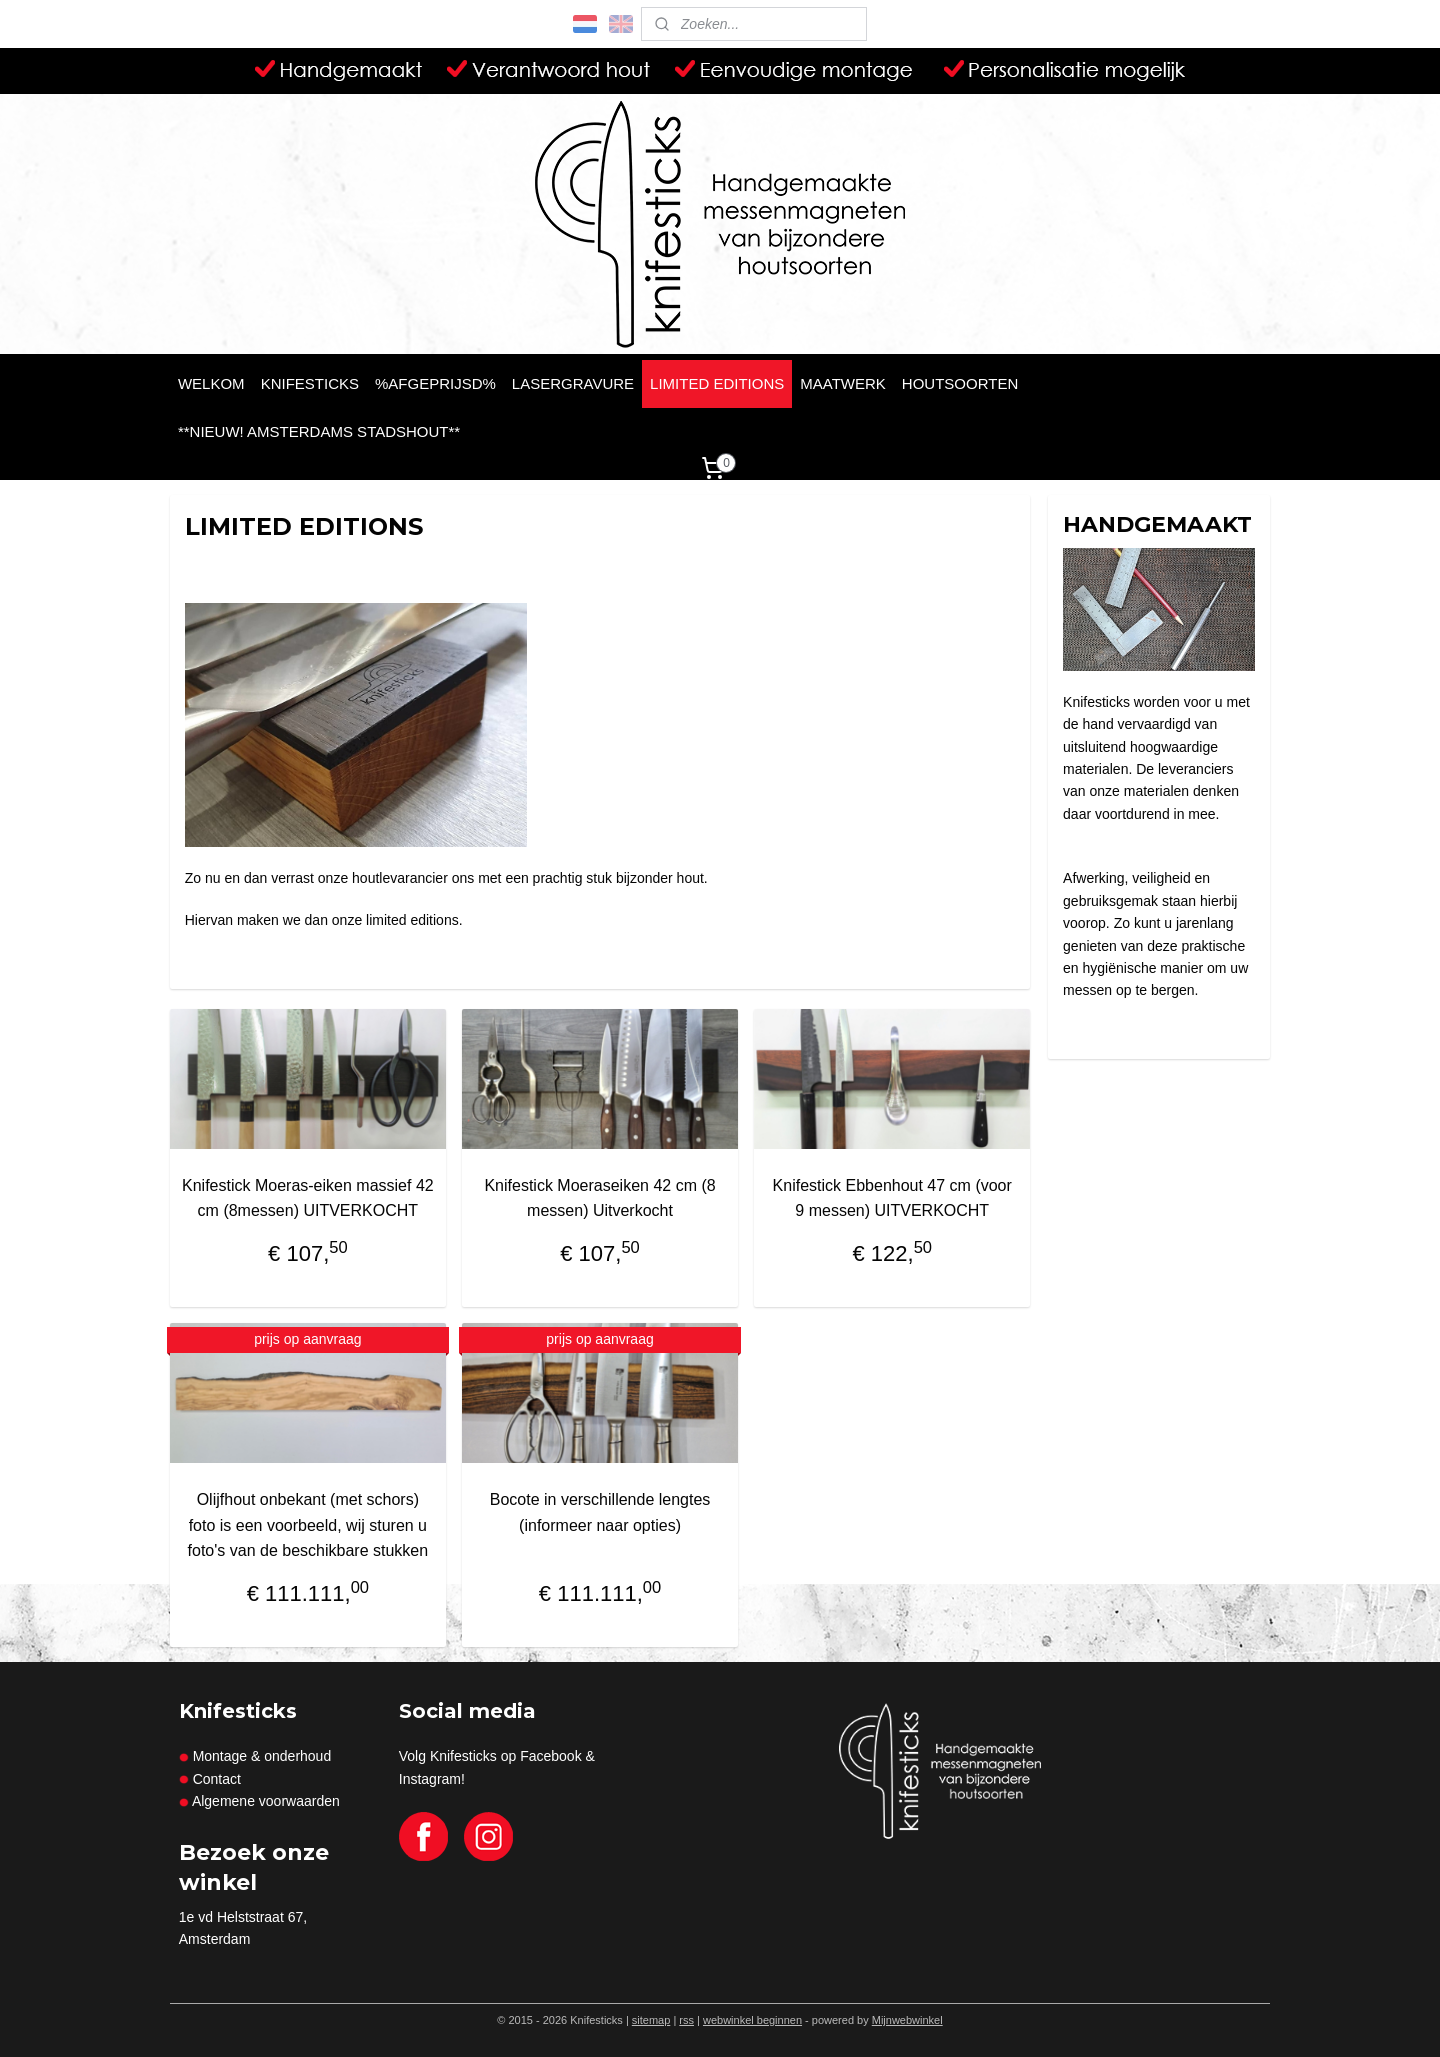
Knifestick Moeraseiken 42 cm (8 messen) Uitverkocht (600, 1198)
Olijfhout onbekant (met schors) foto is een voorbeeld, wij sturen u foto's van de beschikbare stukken (308, 1525)
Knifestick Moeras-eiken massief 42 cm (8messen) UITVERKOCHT (308, 1198)
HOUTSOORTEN (960, 383)
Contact (217, 1779)
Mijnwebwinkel (907, 2020)
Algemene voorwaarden (266, 1801)
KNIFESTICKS (310, 383)
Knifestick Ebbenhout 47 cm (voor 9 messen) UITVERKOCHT (892, 1198)
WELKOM (211, 383)
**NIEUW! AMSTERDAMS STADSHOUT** (319, 431)
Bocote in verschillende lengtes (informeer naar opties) (600, 1512)
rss (686, 2020)
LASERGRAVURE (573, 383)
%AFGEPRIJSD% (435, 383)
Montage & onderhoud (255, 1756)
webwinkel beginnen (752, 2020)
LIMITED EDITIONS (717, 383)
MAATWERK (843, 383)
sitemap (651, 2020)
